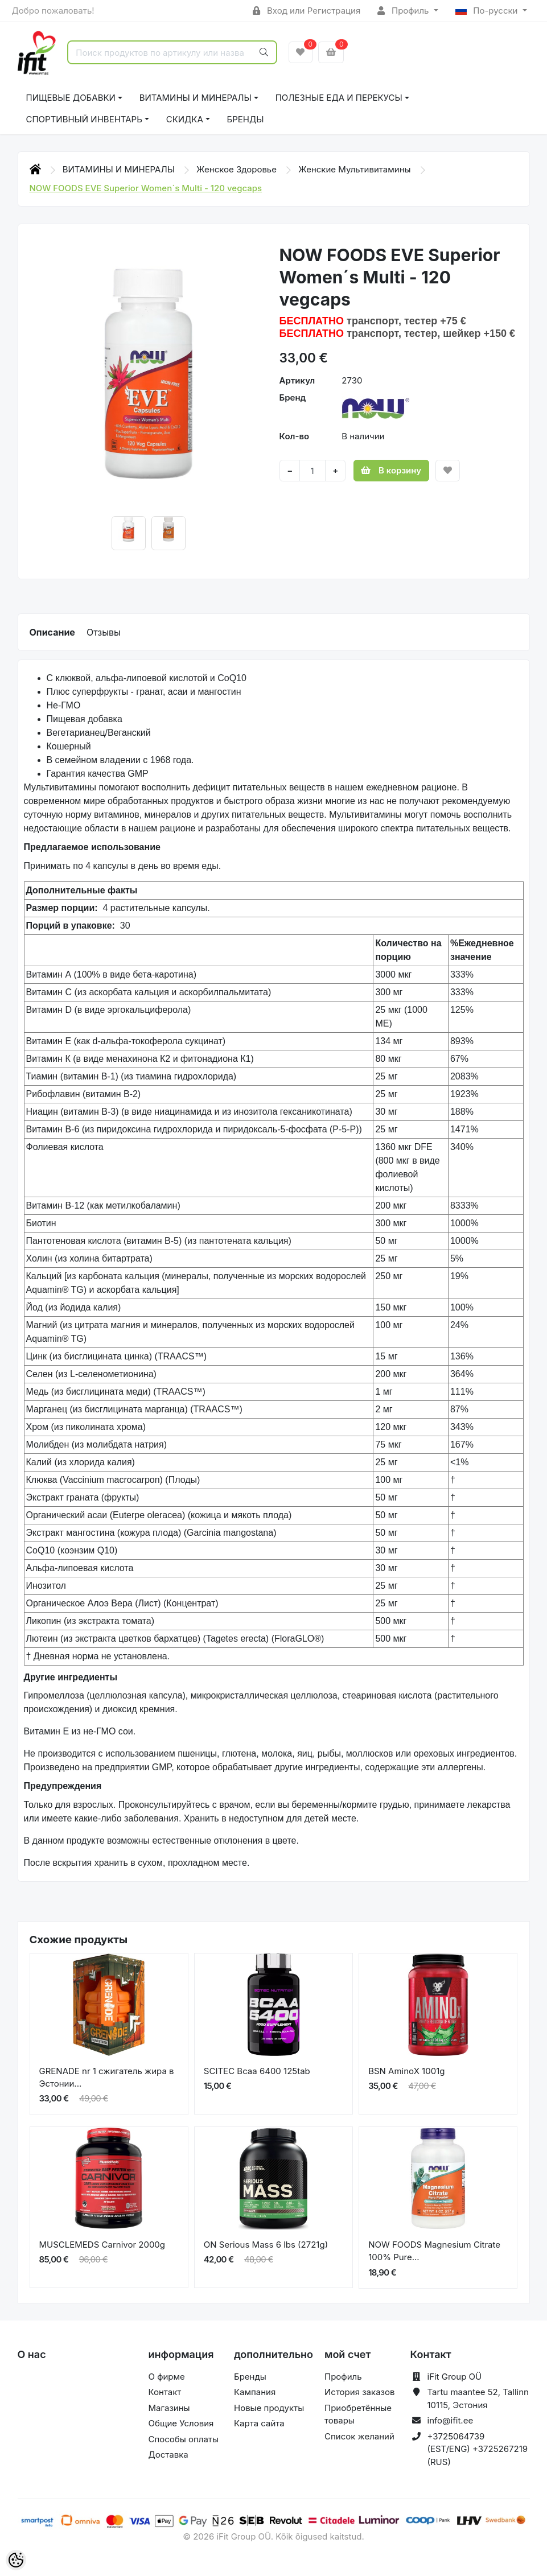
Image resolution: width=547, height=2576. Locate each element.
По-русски (487, 10)
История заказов (359, 2392)
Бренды (245, 119)
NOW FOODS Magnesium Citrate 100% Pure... (434, 2251)
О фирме (167, 2376)
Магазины (169, 2407)
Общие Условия (181, 2423)
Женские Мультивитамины (355, 169)
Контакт (165, 2392)
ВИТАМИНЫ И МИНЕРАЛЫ (195, 97)
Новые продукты (269, 2407)
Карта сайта (259, 2423)
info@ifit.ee (450, 2420)
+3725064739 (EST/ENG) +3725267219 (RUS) (477, 2449)
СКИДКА (184, 119)
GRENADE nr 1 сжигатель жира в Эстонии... (106, 2077)
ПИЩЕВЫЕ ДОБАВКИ (71, 97)
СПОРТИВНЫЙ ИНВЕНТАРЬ (84, 119)
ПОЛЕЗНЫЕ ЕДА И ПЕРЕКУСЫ (338, 97)
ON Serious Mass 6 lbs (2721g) (266, 2244)
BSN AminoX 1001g (406, 2071)
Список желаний (359, 2436)
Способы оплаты (184, 2439)
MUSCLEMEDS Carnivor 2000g (102, 2244)
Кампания (254, 2392)
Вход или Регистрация (306, 10)
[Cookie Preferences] (16, 2560)
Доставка (168, 2454)
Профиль (404, 10)
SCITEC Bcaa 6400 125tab (257, 2071)
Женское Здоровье (237, 169)
